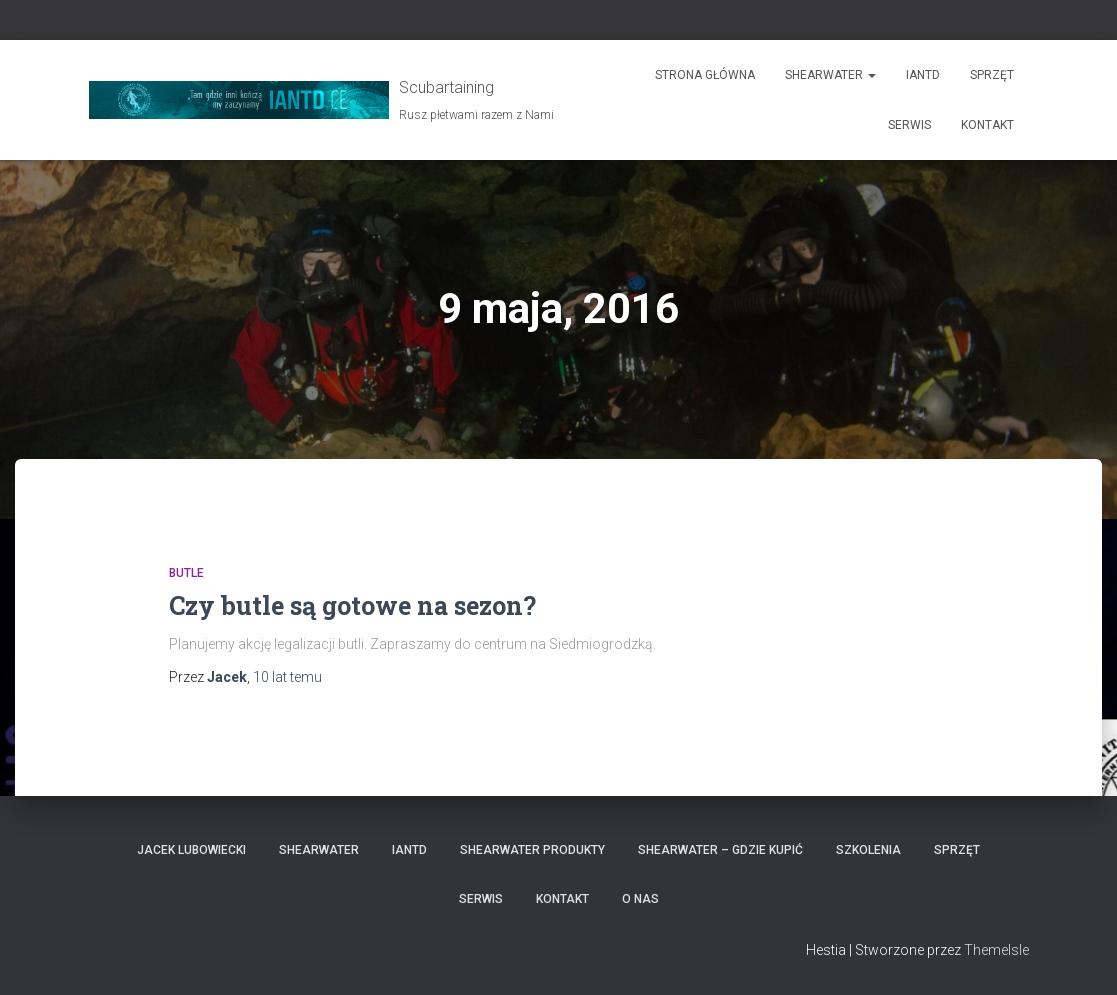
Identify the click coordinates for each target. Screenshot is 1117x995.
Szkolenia (868, 850)
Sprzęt (992, 75)
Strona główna (705, 75)
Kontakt (987, 125)
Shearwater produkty (532, 850)
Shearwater (830, 75)
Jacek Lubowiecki (191, 850)
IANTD (923, 75)
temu (287, 677)
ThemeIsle (996, 950)
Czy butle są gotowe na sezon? (352, 605)
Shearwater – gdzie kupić (720, 850)
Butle (186, 573)
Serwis (909, 125)
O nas (640, 899)
